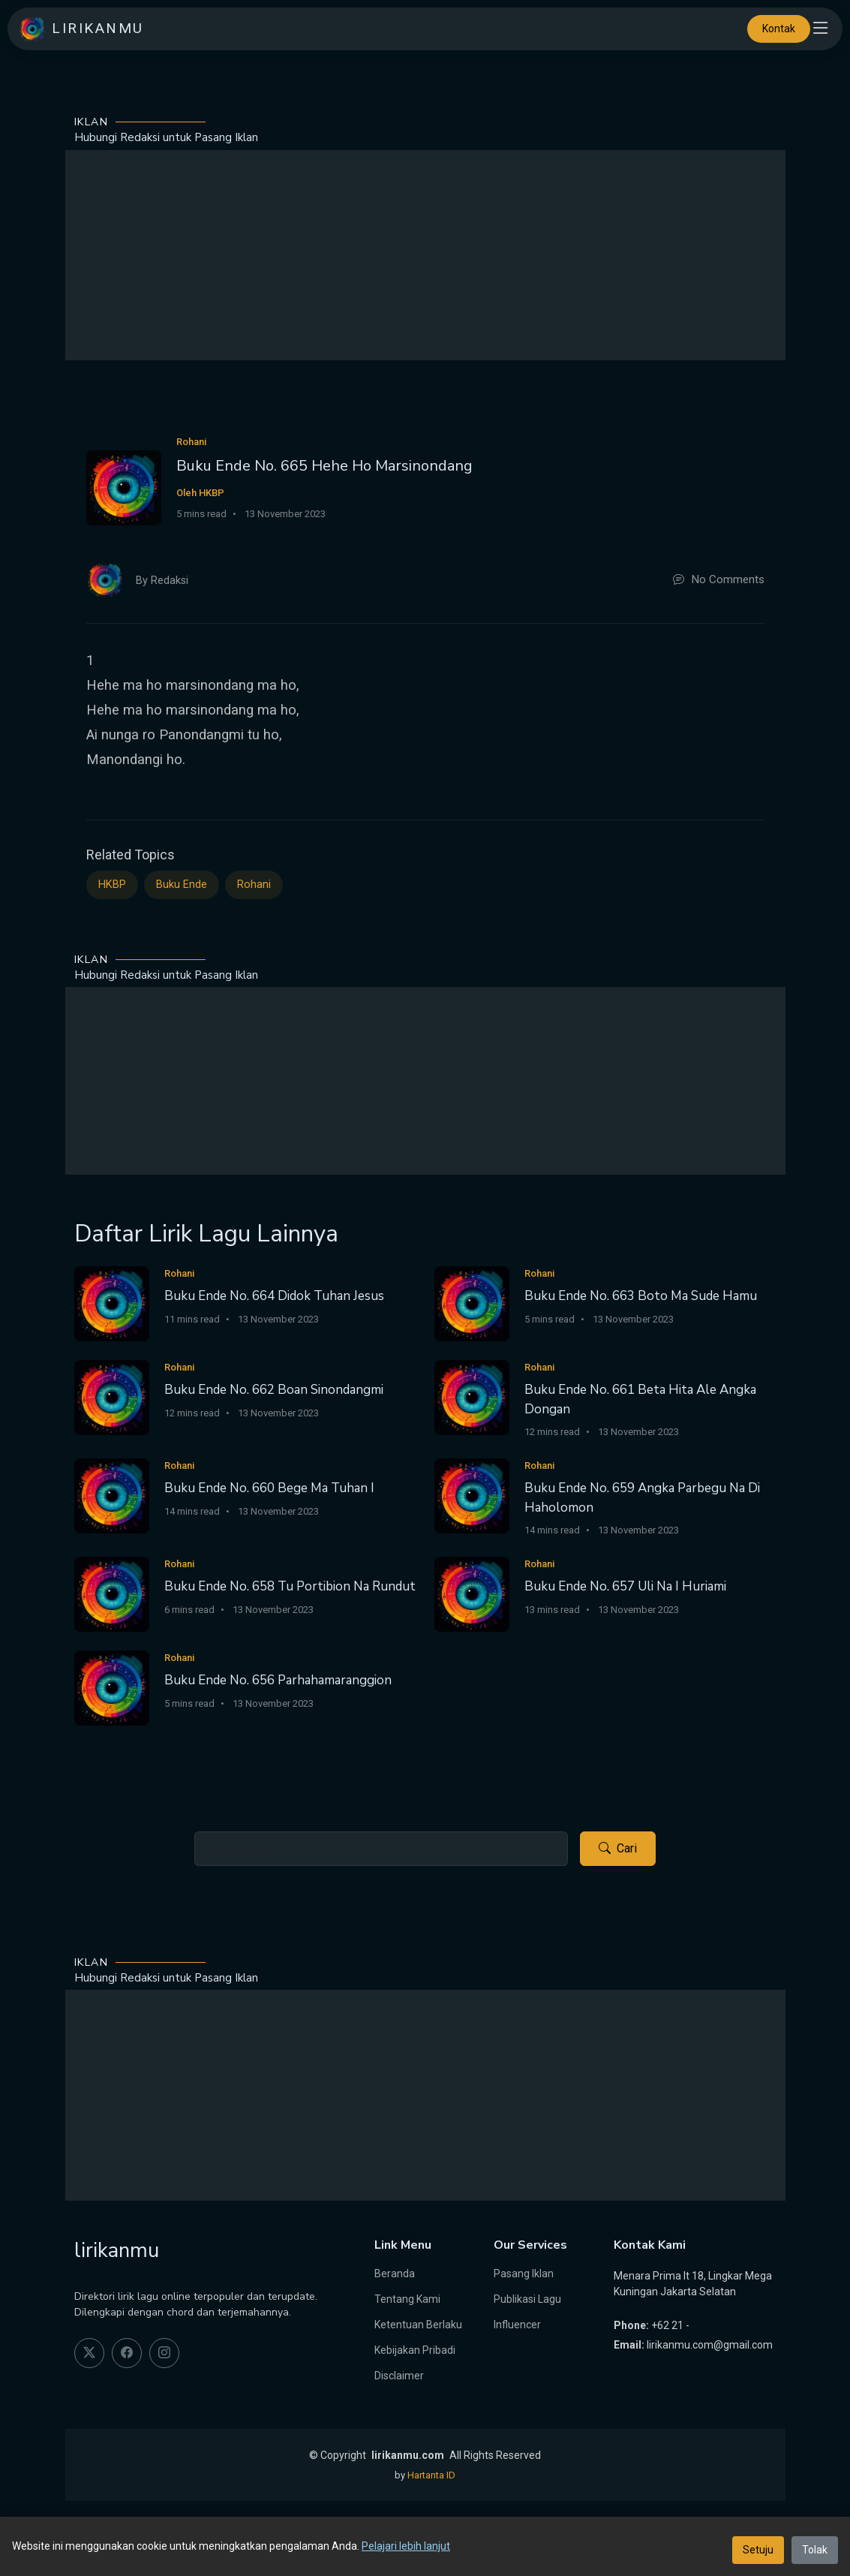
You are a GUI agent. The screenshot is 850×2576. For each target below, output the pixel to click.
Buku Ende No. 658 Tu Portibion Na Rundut (290, 1586)
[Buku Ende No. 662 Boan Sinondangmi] (111, 1396)
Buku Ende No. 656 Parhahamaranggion (278, 1680)
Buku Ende (181, 884)
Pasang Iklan (524, 2273)
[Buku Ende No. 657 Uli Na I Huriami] (471, 1593)
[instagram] (164, 2353)
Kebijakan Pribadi (414, 2350)
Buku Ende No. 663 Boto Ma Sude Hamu (640, 1296)
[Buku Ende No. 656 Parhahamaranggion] (111, 1687)
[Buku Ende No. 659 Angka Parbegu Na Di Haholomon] (471, 1495)
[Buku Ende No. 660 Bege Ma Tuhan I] (111, 1495)
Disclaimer (399, 2375)
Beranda (394, 2273)
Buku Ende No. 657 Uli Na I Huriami (625, 1586)
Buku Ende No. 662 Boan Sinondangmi (273, 1389)
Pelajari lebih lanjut (406, 2546)
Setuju (758, 2550)
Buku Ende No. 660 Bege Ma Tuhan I (269, 1488)
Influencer (517, 2324)
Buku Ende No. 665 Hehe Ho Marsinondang (324, 466)
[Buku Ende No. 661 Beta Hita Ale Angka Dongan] (471, 1396)
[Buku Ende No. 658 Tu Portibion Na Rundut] (111, 1593)
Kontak (778, 29)
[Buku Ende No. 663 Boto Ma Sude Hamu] (471, 1303)
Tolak (814, 2550)
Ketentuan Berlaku (418, 2324)
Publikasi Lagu (527, 2299)
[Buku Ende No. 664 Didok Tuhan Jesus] (111, 1303)
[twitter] (89, 2353)
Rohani (254, 884)
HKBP (112, 884)
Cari (618, 1849)
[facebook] (127, 2353)
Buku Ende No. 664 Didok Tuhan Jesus (274, 1296)
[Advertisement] (425, 255)
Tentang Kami (407, 2299)
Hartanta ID (431, 2475)
